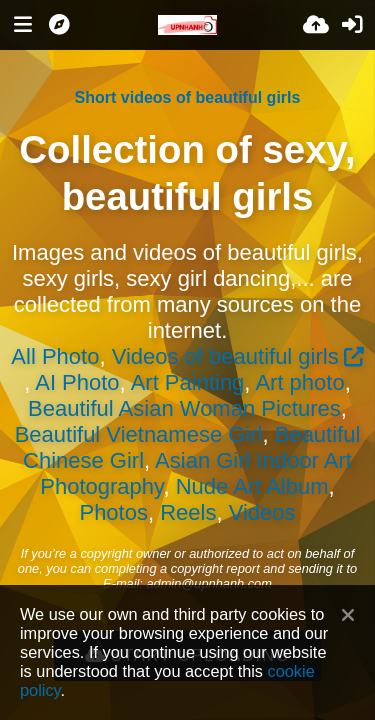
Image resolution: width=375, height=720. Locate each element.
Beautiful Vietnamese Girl (139, 434)
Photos (113, 512)
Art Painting (188, 382)
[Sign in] (352, 25)
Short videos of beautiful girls (188, 97)
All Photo (55, 356)
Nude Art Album (252, 486)
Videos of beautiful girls (225, 356)
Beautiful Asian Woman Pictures (184, 408)
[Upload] (316, 25)
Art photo (299, 382)
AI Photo (77, 382)
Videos (262, 512)
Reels (188, 512)
